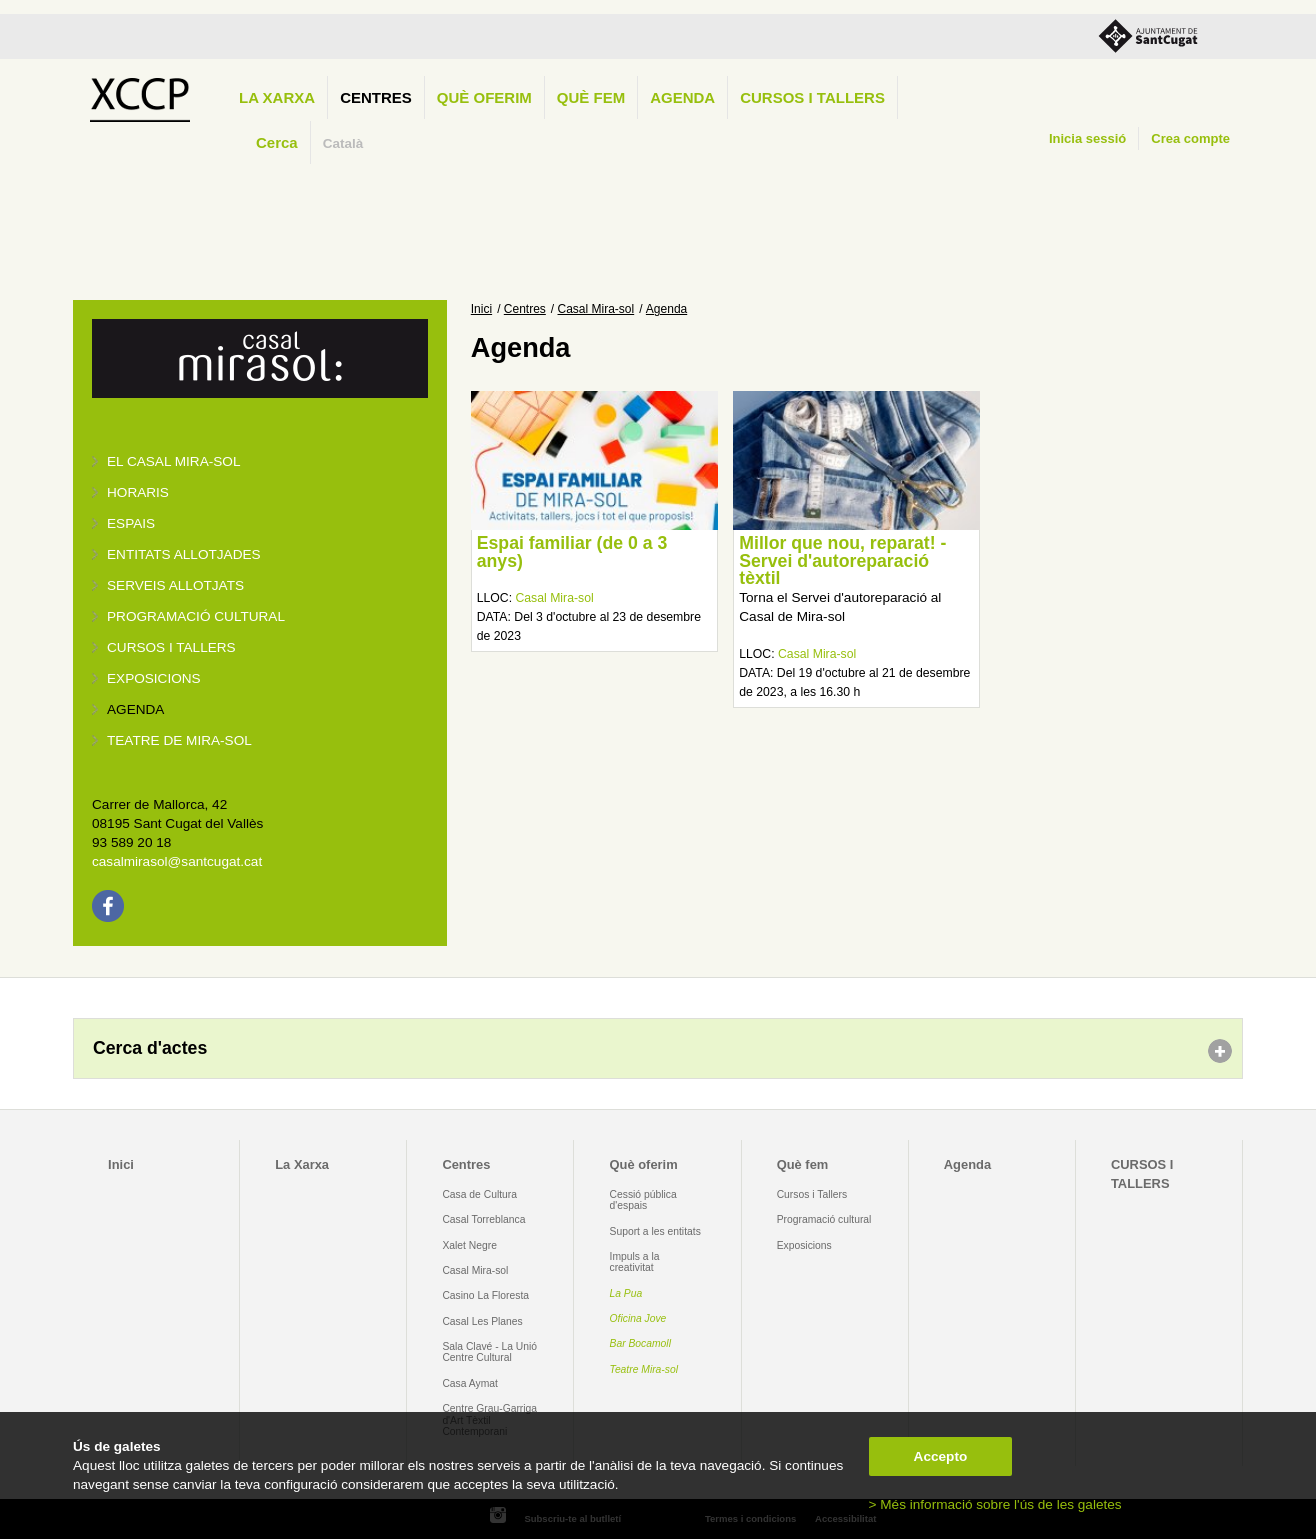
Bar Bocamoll (640, 1343)
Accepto (941, 1456)
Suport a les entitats (655, 1231)
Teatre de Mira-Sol (179, 740)
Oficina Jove (638, 1318)
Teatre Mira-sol (644, 1369)
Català (343, 143)
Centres (376, 97)
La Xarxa (277, 97)
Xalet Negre (469, 1245)
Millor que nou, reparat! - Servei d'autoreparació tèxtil (842, 560)
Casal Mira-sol (596, 309)
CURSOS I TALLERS (812, 97)
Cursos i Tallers (812, 1194)
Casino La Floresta (485, 1295)
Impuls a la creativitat (635, 1262)
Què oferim (484, 97)
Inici (481, 309)
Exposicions (154, 678)
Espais (131, 523)
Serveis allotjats (175, 585)
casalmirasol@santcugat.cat (177, 861)
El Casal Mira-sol (173, 461)
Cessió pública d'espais (643, 1200)
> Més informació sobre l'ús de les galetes (995, 1504)
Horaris (138, 492)
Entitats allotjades (184, 554)
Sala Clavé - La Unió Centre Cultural (489, 1352)
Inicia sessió (1087, 138)
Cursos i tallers (171, 647)
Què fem (591, 97)
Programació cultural (196, 616)
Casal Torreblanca (483, 1219)
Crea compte (1190, 138)
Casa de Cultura (479, 1194)
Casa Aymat (470, 1383)
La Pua (626, 1293)
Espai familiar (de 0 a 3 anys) (572, 552)
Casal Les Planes (482, 1321)
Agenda (682, 97)
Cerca (277, 142)
